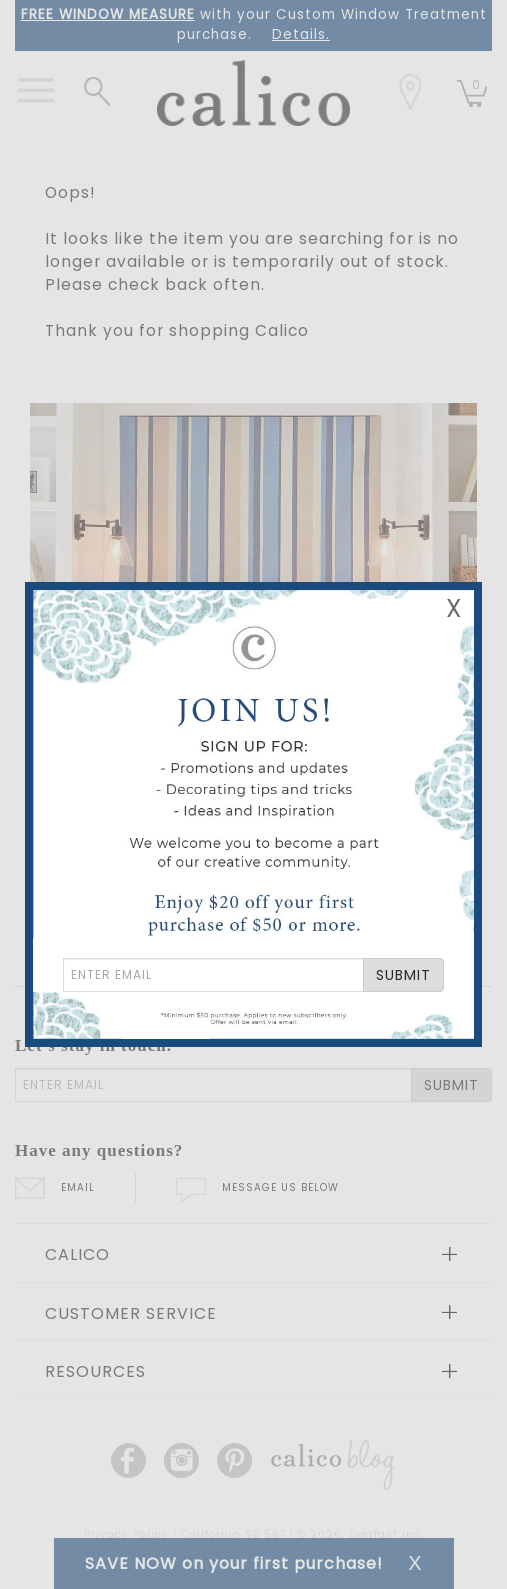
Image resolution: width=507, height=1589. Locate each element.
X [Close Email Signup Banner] (454, 608)
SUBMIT (403, 975)
